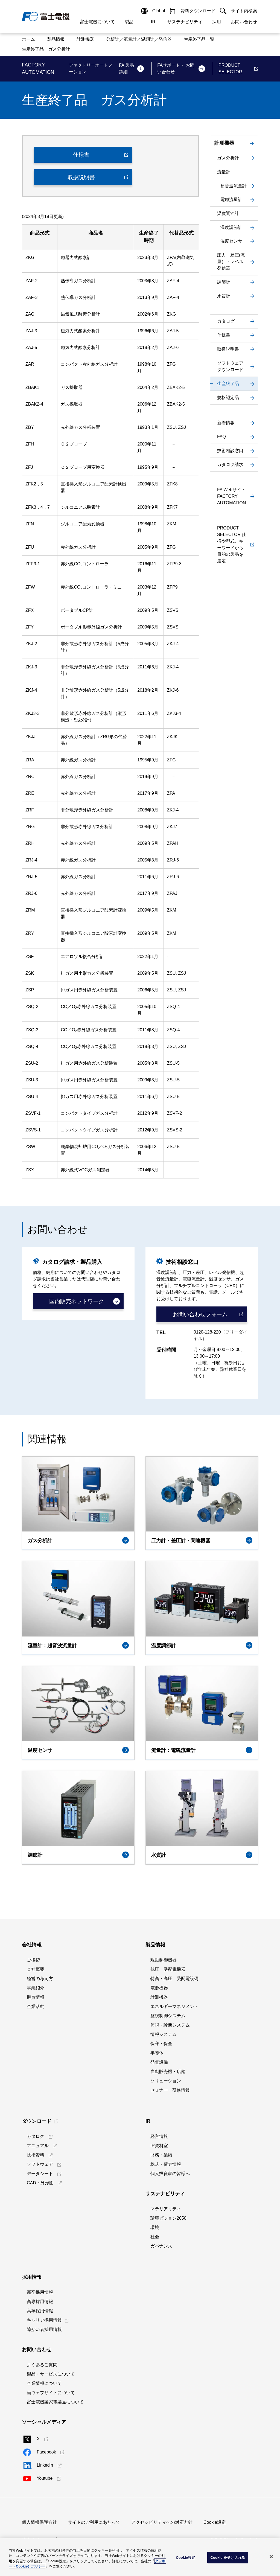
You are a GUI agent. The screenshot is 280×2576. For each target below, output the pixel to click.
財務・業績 (161, 2155)
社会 (154, 2236)
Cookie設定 (214, 2522)
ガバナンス (161, 2246)
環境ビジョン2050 (168, 2218)
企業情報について (44, 2383)
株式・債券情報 (165, 2164)
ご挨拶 (33, 1960)
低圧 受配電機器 (167, 1969)
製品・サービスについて (51, 2374)
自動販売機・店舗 (167, 2071)
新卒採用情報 (40, 2292)
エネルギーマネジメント (174, 2006)
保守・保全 (161, 2043)
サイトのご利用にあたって (94, 2522)
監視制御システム (167, 2015)
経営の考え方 (40, 1978)
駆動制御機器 (163, 1960)
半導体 (157, 2053)
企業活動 (35, 2006)
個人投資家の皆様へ (170, 2173)
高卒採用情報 (40, 2311)
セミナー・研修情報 (170, 2090)
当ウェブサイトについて (51, 2392)
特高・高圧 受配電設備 (174, 1978)
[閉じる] (271, 2557)
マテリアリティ (165, 2209)
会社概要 (35, 1969)
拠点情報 (35, 1997)
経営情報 (159, 2136)
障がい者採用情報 (44, 2329)
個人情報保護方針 (39, 2522)
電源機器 (159, 1988)
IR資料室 (159, 2145)
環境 (154, 2227)
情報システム (163, 2034)
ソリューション (165, 2081)
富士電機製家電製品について (55, 2402)
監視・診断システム (170, 2025)
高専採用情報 (40, 2301)
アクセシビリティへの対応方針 (161, 2522)
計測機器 (159, 1997)
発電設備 (159, 2062)
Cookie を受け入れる (227, 2557)
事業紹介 (35, 1988)
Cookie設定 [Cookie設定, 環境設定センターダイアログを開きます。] (185, 2557)
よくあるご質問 (42, 2364)
